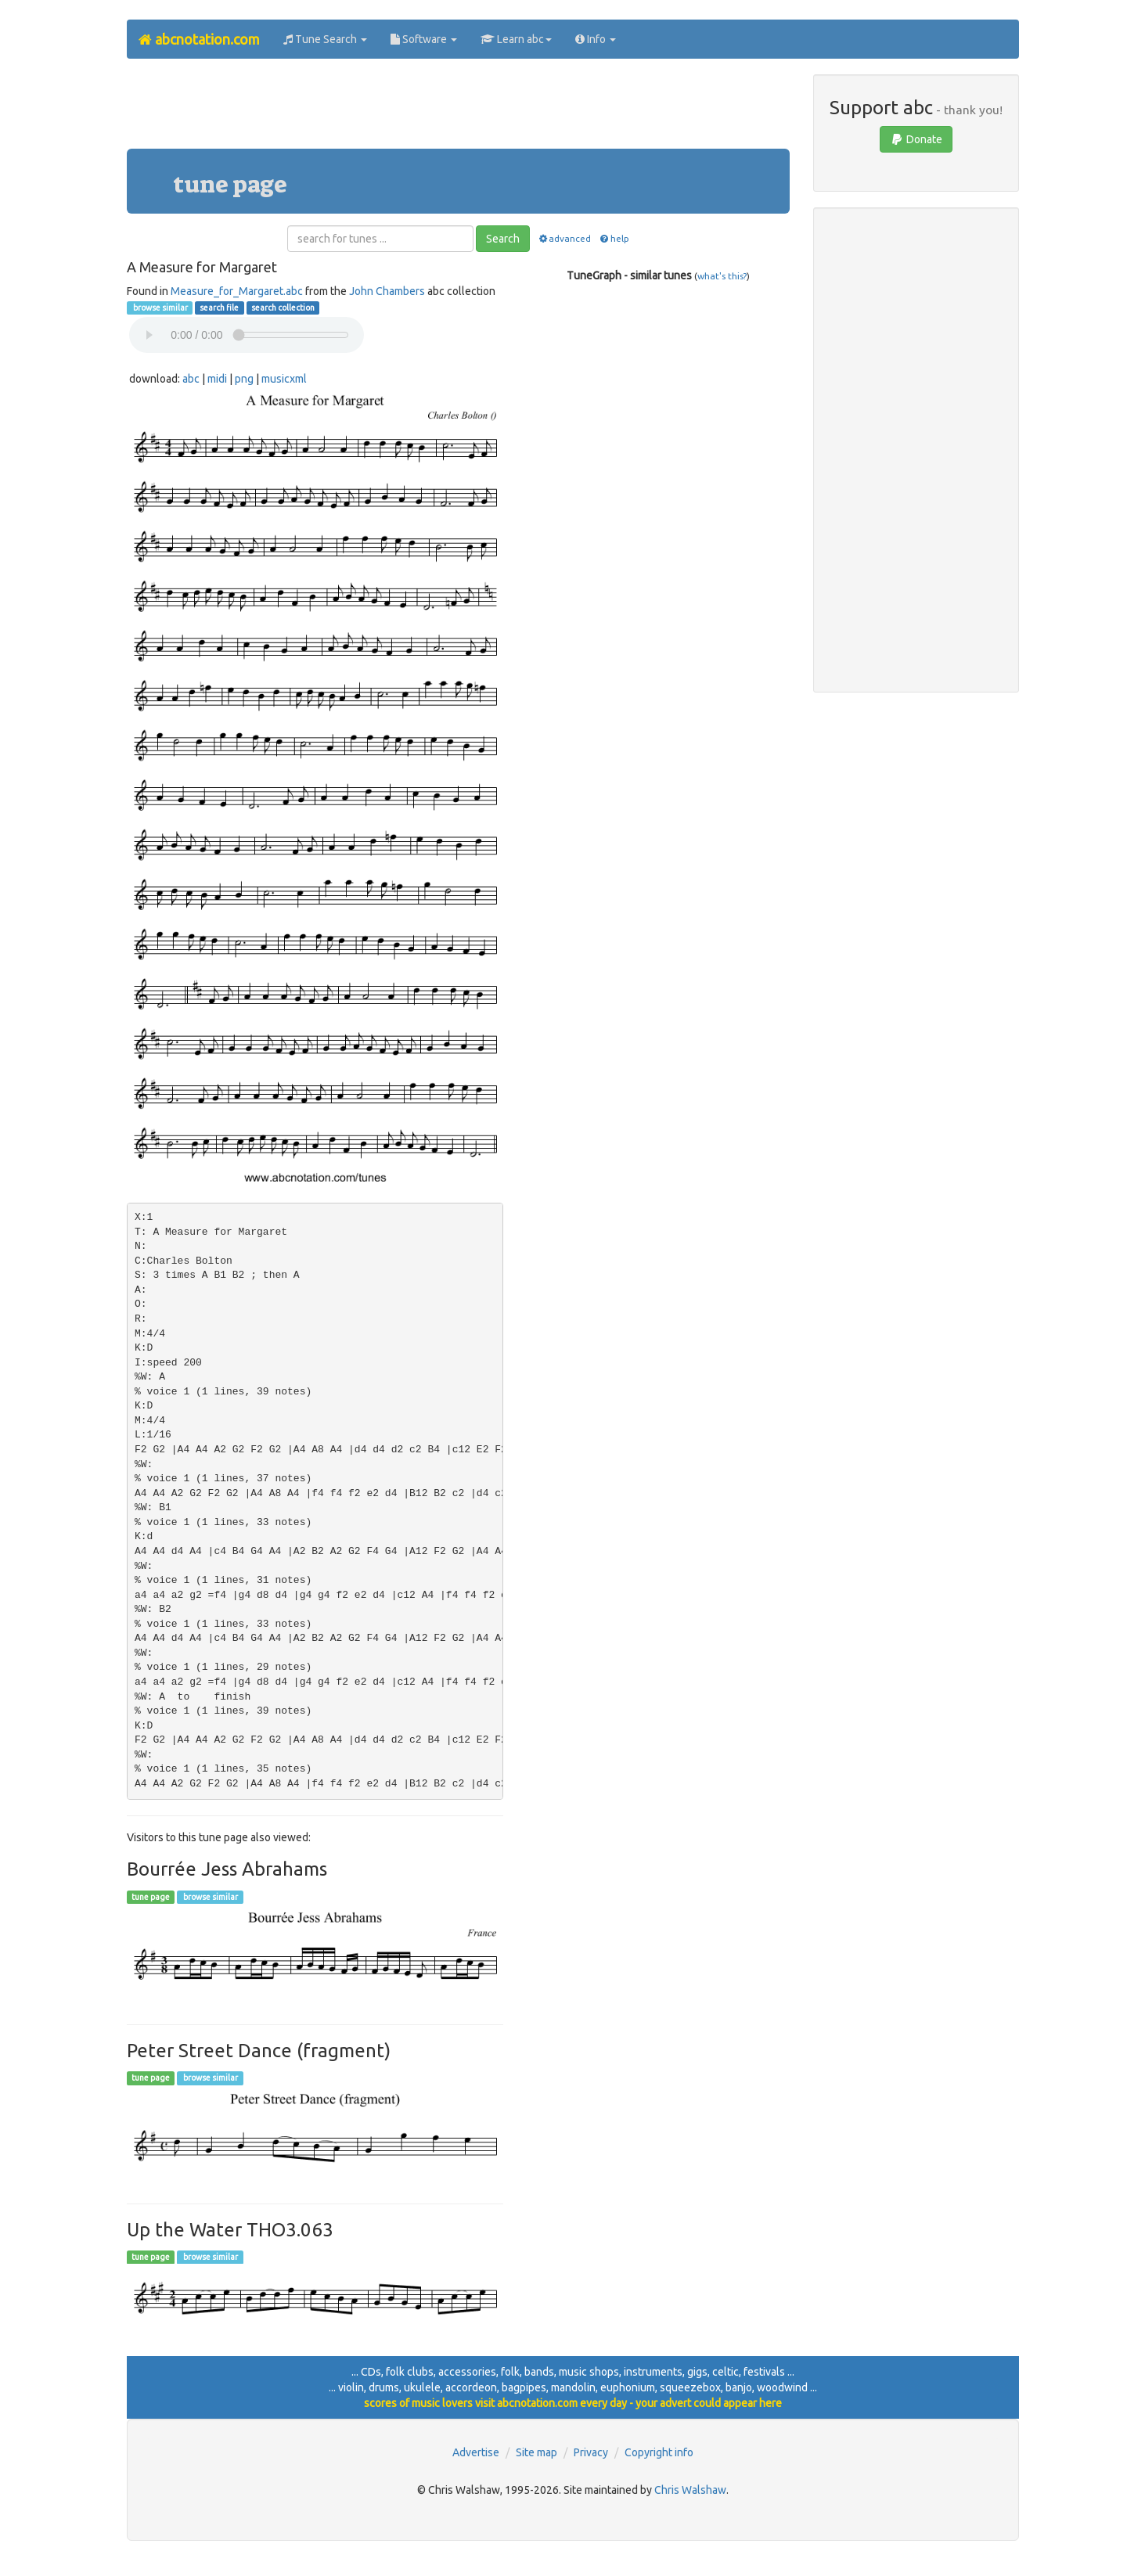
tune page (150, 1896)
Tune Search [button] (325, 39)
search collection (283, 307)
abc (191, 378)
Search (503, 238)
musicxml (284, 378)
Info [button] (595, 39)
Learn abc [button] (516, 39)
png (244, 378)
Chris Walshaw (690, 2490)
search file (219, 307)
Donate (916, 139)
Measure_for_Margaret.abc (237, 291)
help (613, 238)
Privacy (591, 2452)
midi (217, 378)
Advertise (475, 2452)
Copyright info (659, 2452)
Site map (536, 2452)
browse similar (159, 307)
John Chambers (387, 291)
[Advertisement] (458, 109)
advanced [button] (564, 238)
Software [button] (424, 39)
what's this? (722, 276)
